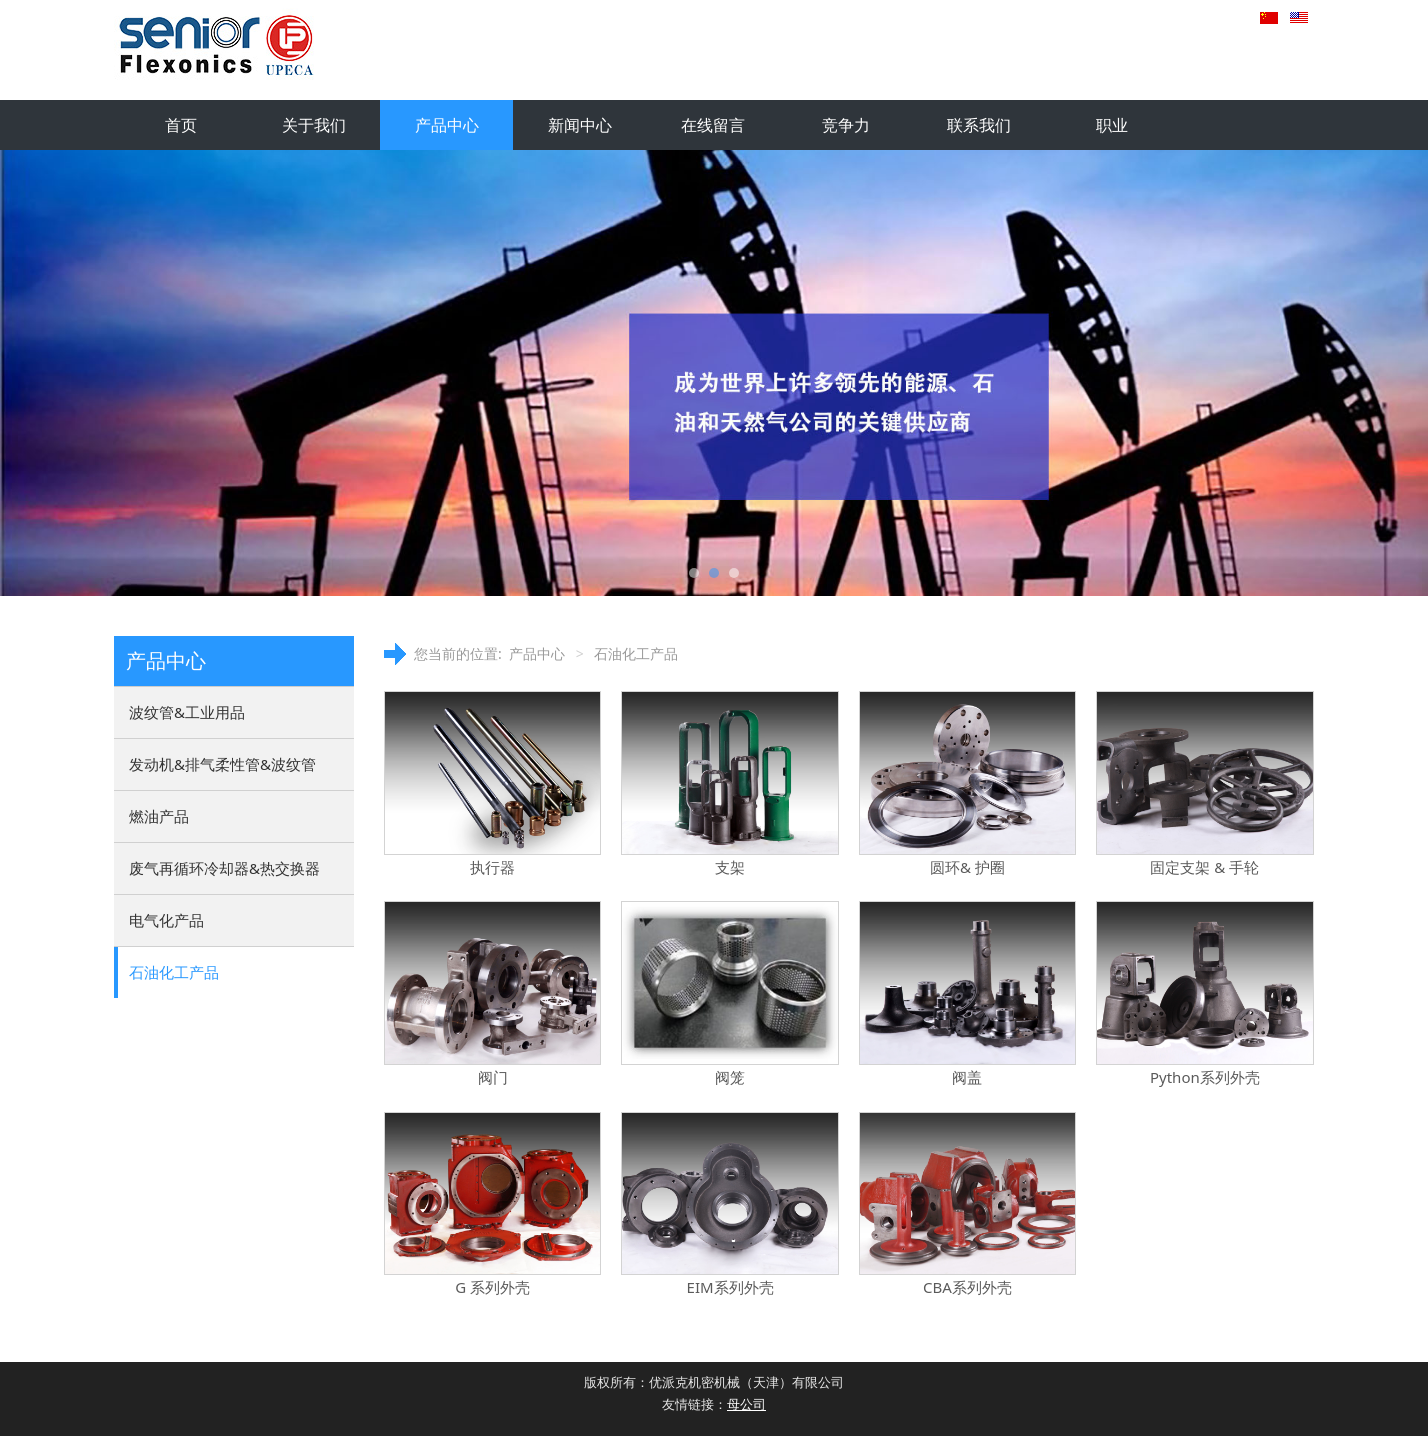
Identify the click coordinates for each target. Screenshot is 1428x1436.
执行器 (492, 867)
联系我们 (979, 125)
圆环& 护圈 (967, 867)
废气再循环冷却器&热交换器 (224, 868)
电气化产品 (166, 920)
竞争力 (846, 125)
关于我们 (314, 125)
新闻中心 (580, 125)
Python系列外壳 (1205, 1077)
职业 (1112, 125)
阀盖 (967, 1077)
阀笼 (730, 1077)
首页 (181, 125)
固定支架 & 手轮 (1204, 867)
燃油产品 (159, 816)
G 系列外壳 (492, 1287)
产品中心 (447, 125)
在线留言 (713, 125)
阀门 (493, 1077)
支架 (730, 867)
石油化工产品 (174, 972)
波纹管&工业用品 (187, 712)
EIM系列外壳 (730, 1287)
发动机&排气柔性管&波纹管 (222, 764)
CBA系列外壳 (967, 1287)
